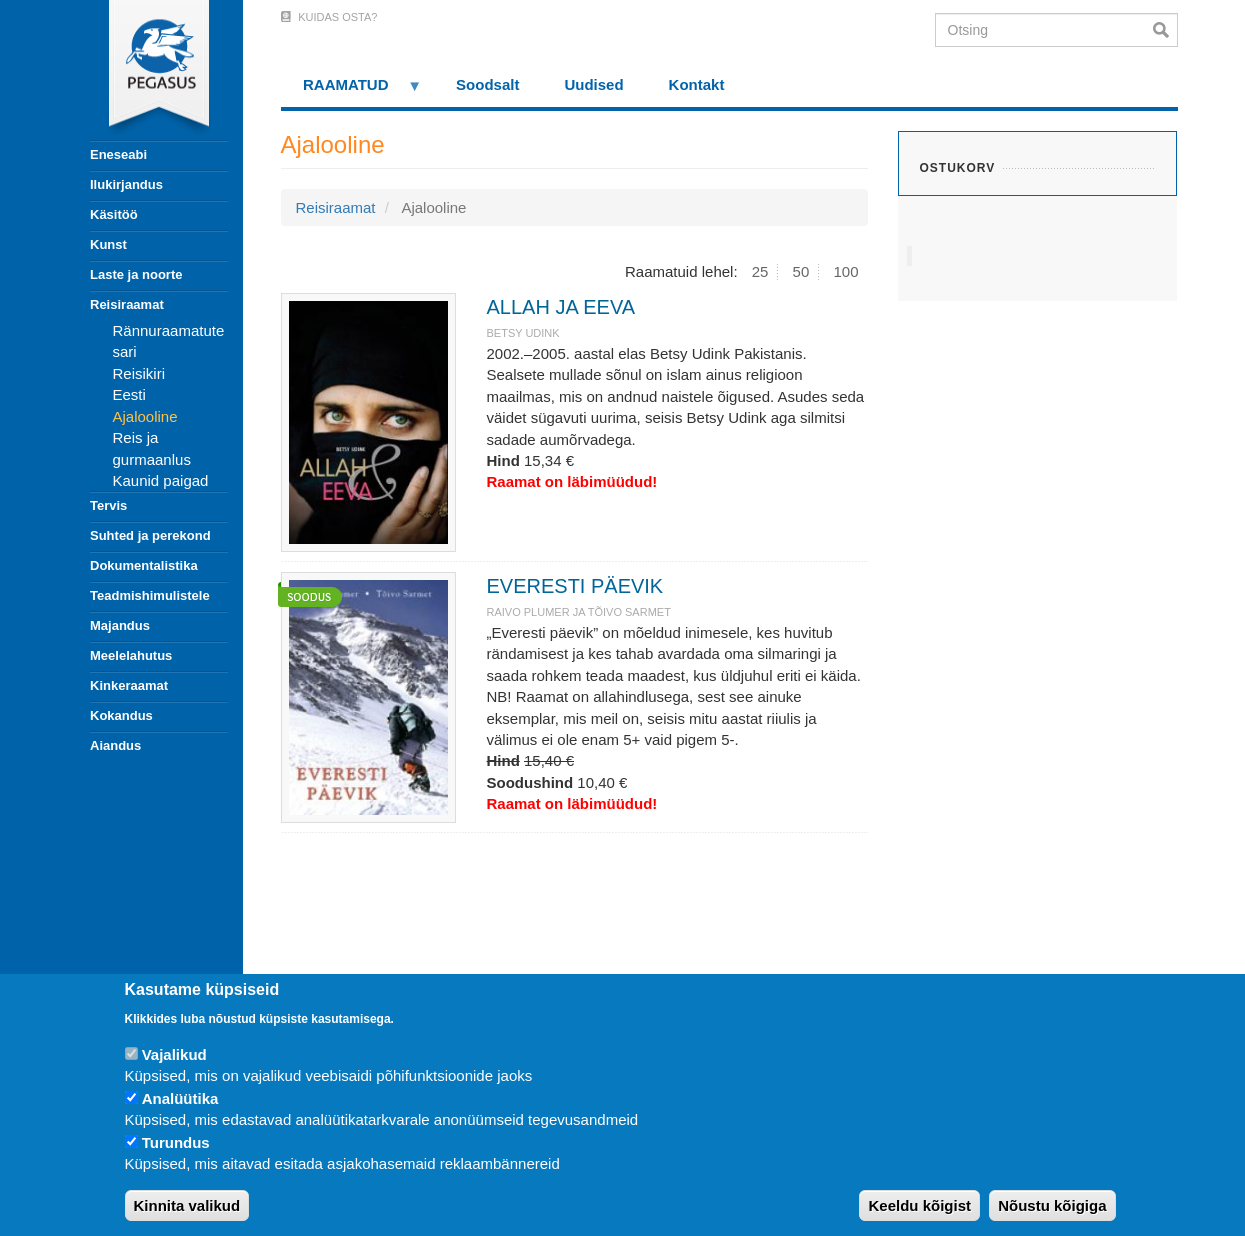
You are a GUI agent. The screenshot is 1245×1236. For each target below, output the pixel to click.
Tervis (108, 505)
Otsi (1165, 30)
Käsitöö (114, 214)
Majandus (120, 625)
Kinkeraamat (129, 685)
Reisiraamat (127, 304)
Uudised (593, 84)
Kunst (108, 244)
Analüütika (180, 1098)
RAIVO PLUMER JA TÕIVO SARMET (578, 612)
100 (845, 271)
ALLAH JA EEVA (560, 307)
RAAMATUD (352, 91)
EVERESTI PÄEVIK (574, 586)
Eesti (129, 394)
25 (760, 271)
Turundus (176, 1142)
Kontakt (697, 84)
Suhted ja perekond (150, 535)
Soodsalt (487, 84)
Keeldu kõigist (919, 1205)
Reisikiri (139, 373)
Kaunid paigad (161, 480)
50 (801, 271)
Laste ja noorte (136, 274)
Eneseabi (118, 154)
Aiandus (115, 745)
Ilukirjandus (126, 184)
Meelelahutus (131, 655)
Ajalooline (145, 416)
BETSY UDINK (522, 333)
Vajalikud (174, 1054)
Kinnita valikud (187, 1205)
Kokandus (121, 715)
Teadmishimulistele (150, 595)
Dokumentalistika (144, 565)
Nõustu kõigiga (1052, 1205)
